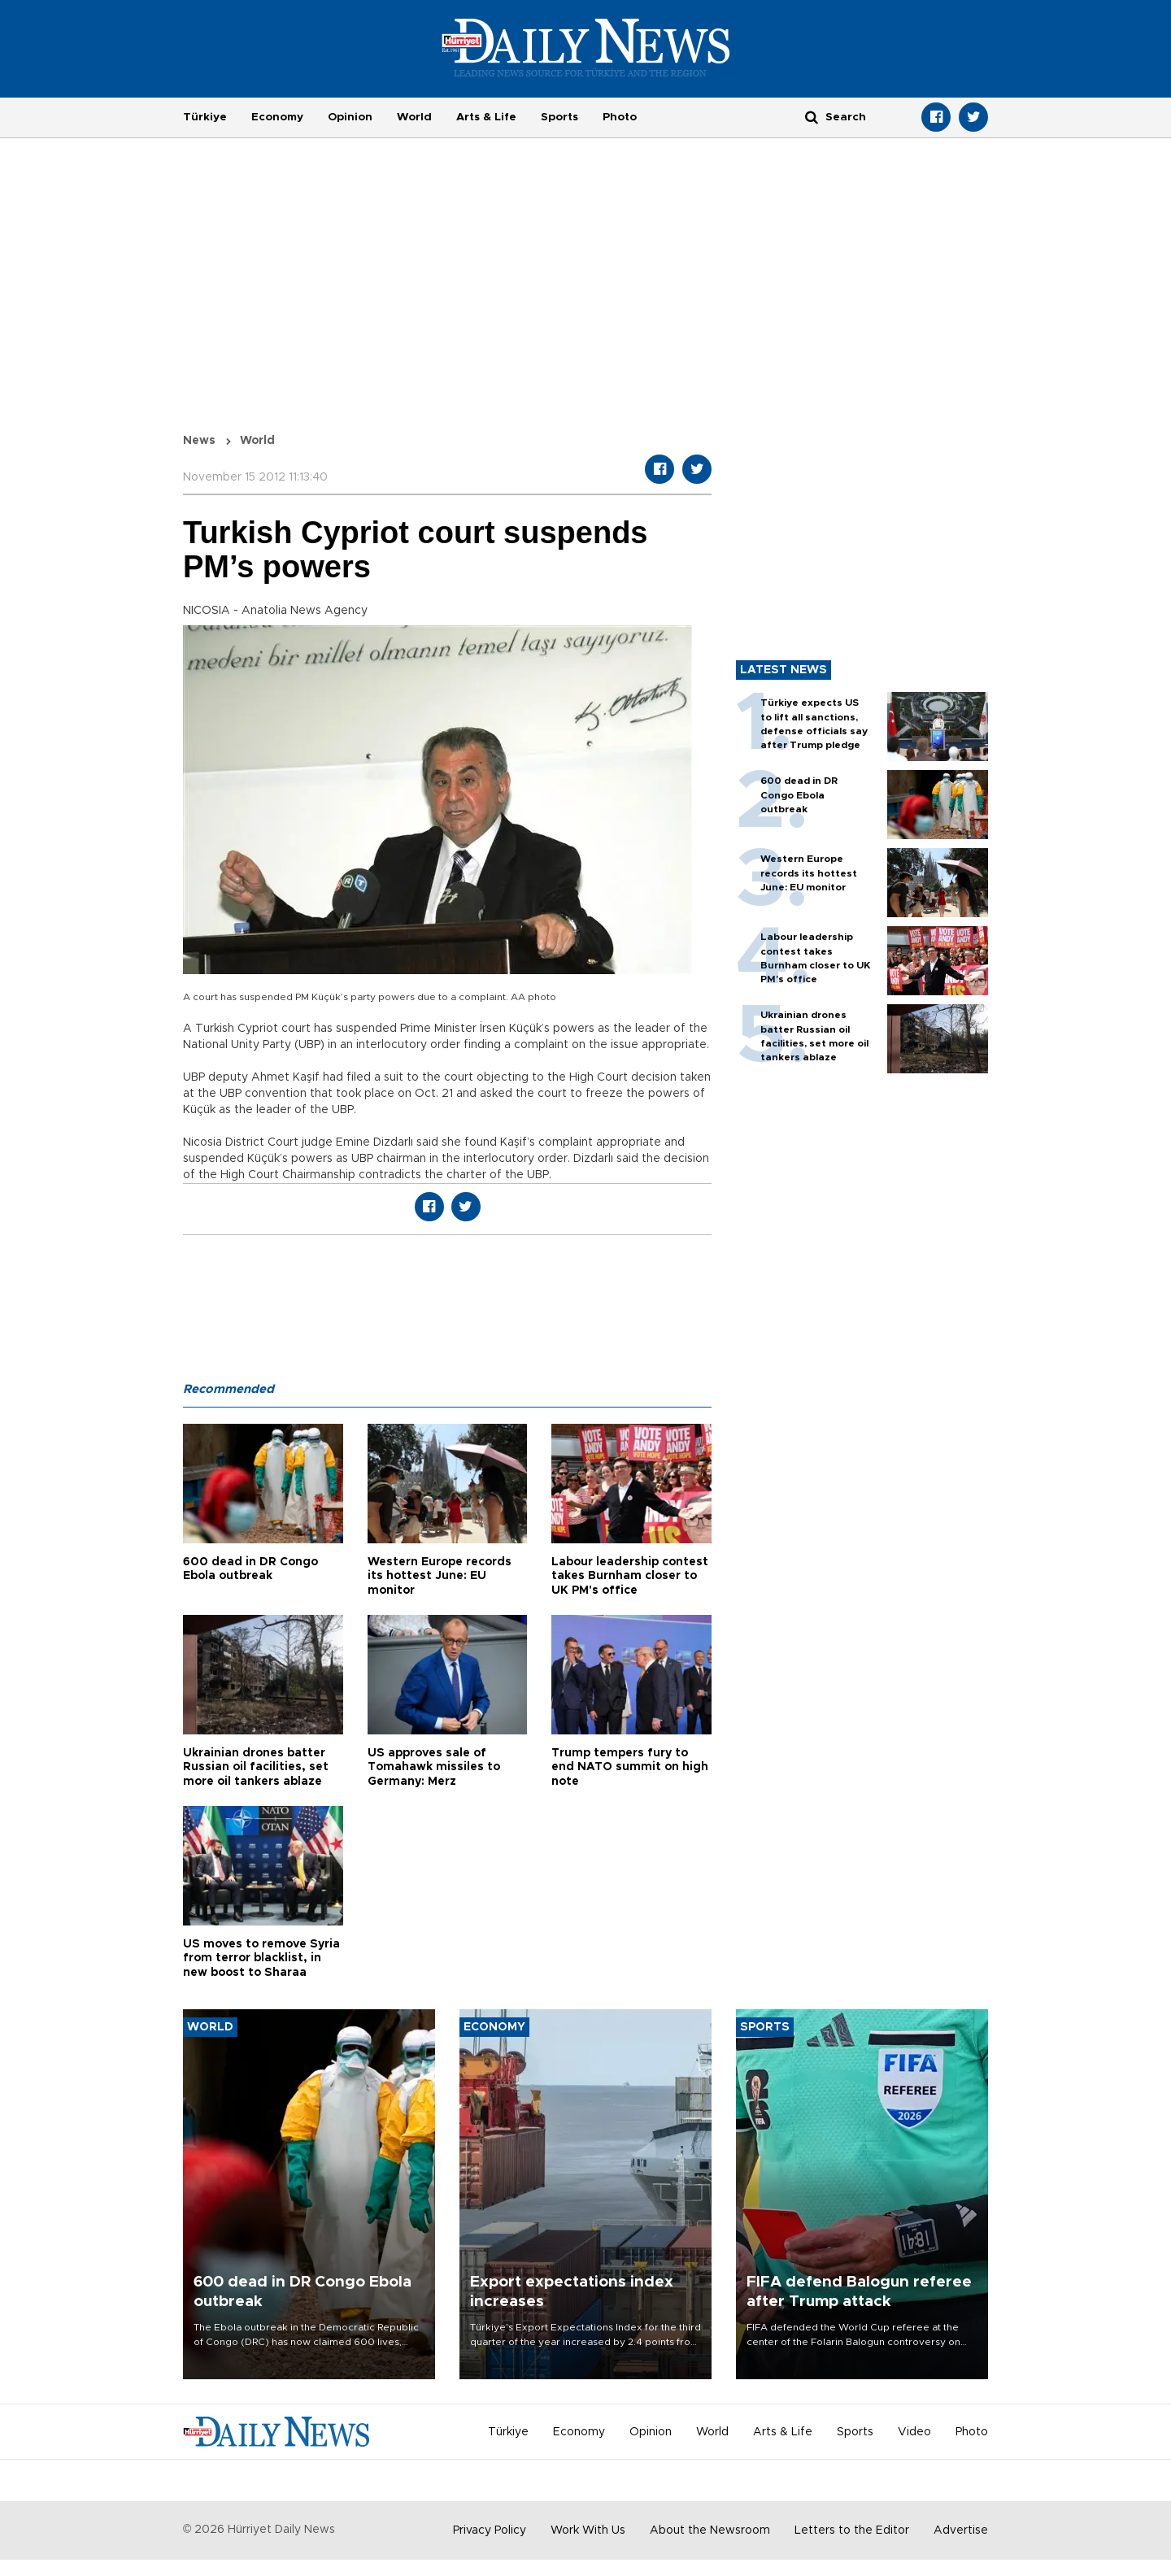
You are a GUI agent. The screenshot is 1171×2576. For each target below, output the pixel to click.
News (199, 440)
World (414, 117)
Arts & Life (486, 117)
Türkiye (205, 117)
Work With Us (588, 2530)
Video (914, 2432)
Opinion (350, 117)
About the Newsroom (710, 2530)
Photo (620, 117)
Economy (277, 117)
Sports (559, 117)
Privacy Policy (489, 2530)
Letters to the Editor (851, 2530)
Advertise (961, 2530)
